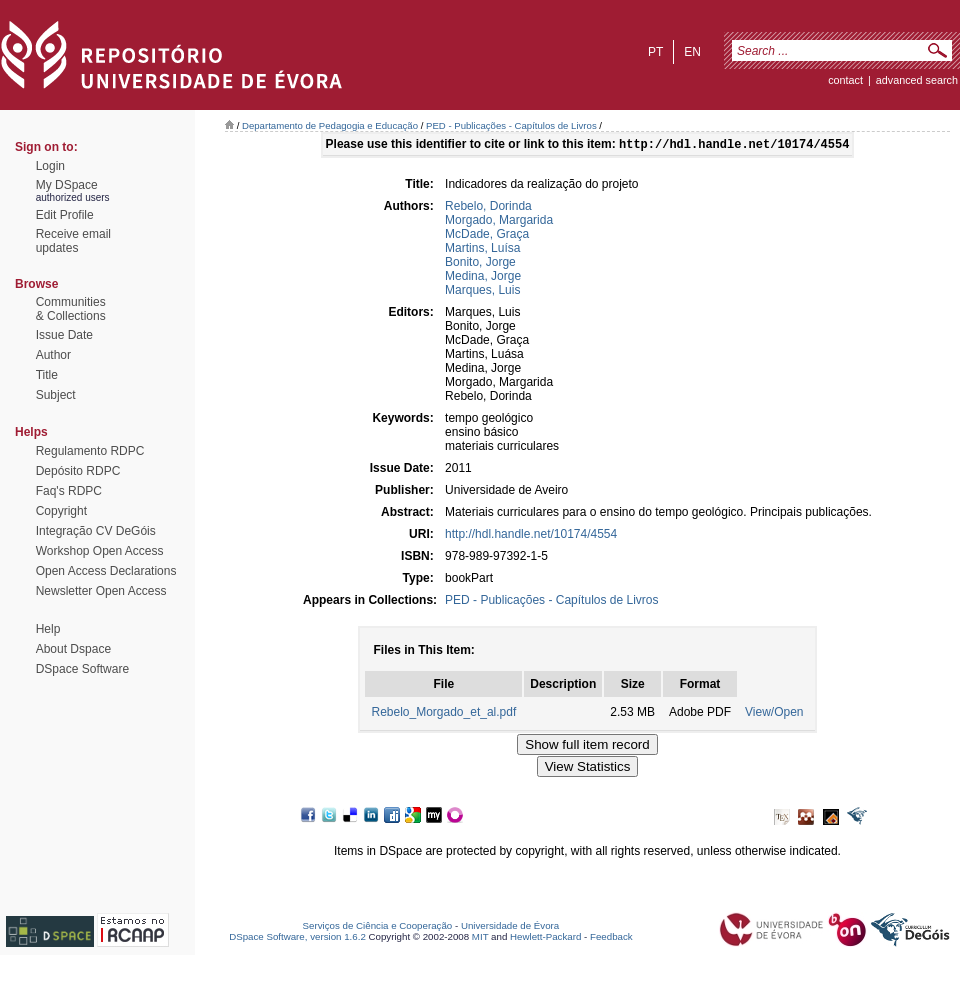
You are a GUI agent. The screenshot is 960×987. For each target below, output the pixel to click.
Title (47, 375)
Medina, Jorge (483, 278)
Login (50, 166)
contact (845, 80)
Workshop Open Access (100, 551)
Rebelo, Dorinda (488, 208)
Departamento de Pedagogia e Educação (330, 125)
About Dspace (73, 649)
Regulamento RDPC (90, 451)
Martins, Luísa (482, 250)
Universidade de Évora (510, 927)
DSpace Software (82, 669)
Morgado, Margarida (499, 222)
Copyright (61, 511)
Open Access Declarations (106, 571)
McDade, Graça (487, 236)
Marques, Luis (482, 292)
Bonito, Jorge (480, 264)
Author (53, 355)
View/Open (774, 714)
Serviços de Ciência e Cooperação (378, 927)
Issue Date (64, 335)
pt (655, 52)
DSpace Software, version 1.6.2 (297, 938)
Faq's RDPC (69, 491)
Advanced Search (917, 80)
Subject (56, 395)
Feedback (611, 938)
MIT (480, 938)
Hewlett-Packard (545, 938)
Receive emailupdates (73, 241)
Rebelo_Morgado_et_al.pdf (443, 714)
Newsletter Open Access (101, 591)
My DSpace (67, 185)
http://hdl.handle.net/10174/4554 (531, 536)
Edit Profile (65, 215)
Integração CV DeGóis (96, 531)
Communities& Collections (71, 309)
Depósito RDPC (78, 471)
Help (48, 629)
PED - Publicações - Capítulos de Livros (511, 125)
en (692, 52)
